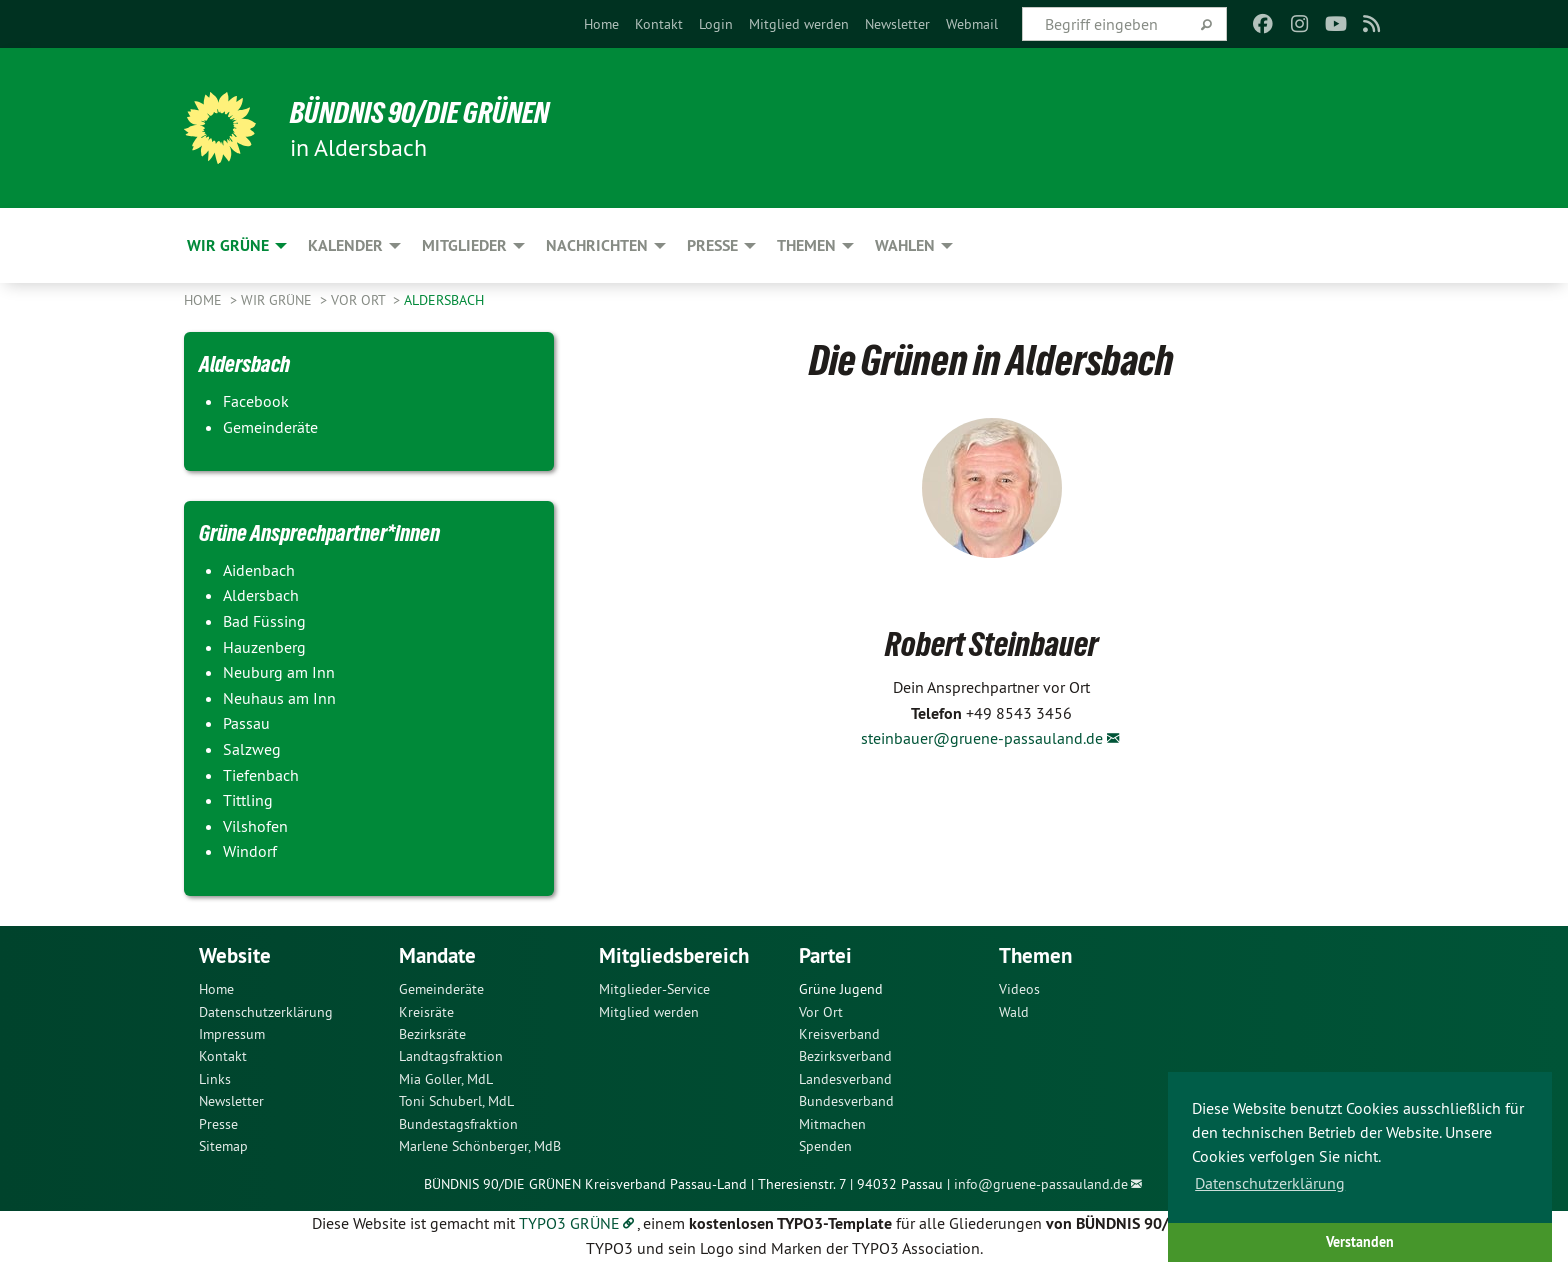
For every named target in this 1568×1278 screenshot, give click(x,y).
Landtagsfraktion (451, 1056)
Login (716, 24)
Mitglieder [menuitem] (464, 245)
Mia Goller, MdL (446, 1079)
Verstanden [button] (1360, 1241)
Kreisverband (839, 1034)
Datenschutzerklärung (266, 1012)
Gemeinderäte (441, 989)
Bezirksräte (432, 1034)
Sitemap (223, 1146)
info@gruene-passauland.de (1041, 1184)
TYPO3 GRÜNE (569, 1223)
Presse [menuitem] (712, 245)
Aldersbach (444, 300)
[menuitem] (601, 24)
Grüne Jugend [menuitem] (841, 989)
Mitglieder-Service (654, 989)
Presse (218, 1124)
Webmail (972, 24)
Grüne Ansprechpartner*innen (331, 532)
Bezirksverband (845, 1056)
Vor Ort (360, 300)
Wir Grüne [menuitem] (228, 245)
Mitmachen (832, 1124)
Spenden (825, 1146)
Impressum (232, 1034)
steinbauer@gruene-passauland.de (982, 738)
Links (215, 1079)
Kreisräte (426, 1012)
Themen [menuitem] (806, 245)
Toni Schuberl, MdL (456, 1101)
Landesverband (845, 1079)
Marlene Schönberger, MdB (480, 1146)
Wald (1014, 1012)
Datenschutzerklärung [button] (1270, 1183)
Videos (1019, 989)
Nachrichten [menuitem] (597, 245)
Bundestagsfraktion (458, 1124)
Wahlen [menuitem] (905, 245)
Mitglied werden (799, 24)
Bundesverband (846, 1101)
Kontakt (659, 24)
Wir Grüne (278, 300)
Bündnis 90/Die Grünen (430, 112)
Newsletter (897, 24)
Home (601, 24)
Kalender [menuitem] (345, 245)
